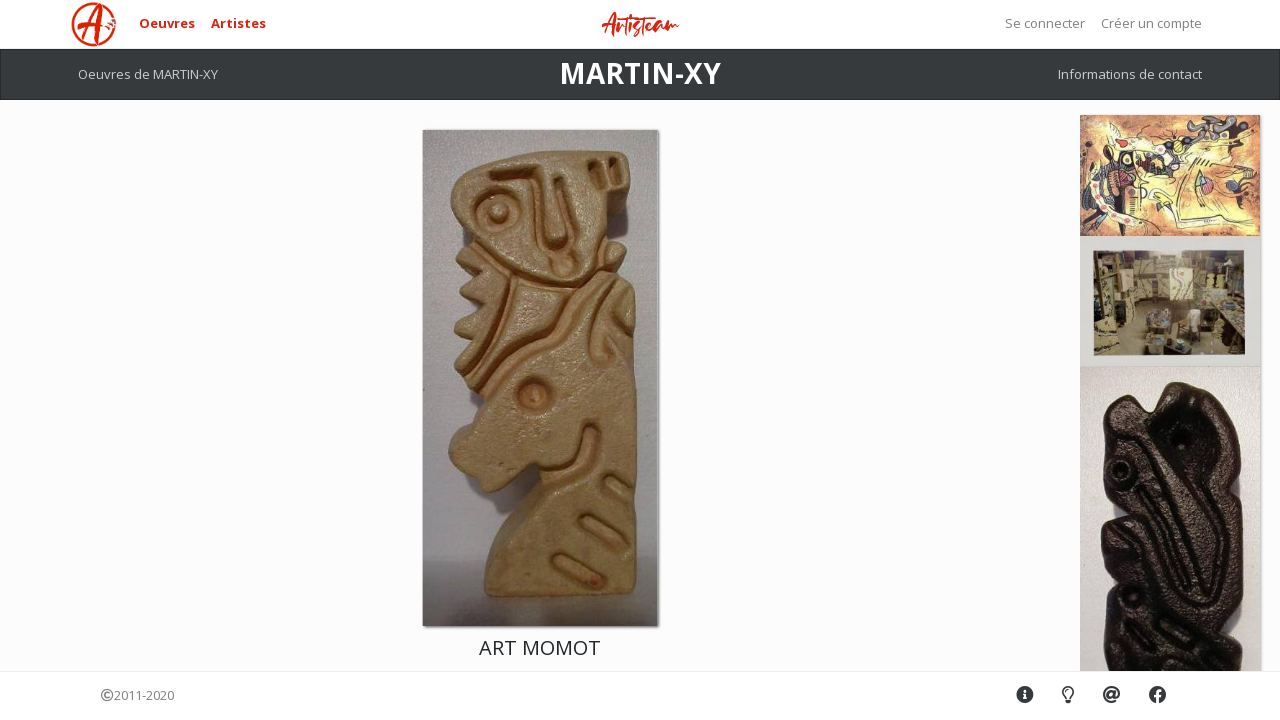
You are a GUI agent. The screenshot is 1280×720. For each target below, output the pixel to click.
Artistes (238, 23)
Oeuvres (167, 23)
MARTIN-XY (640, 73)
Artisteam (640, 25)
